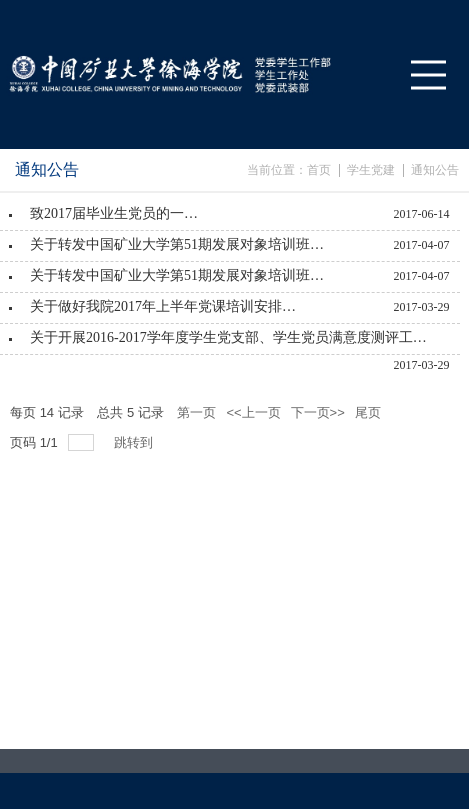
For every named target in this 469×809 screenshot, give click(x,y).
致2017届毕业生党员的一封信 (120, 213)
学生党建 (371, 170)
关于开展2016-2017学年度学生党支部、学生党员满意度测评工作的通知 (229, 337)
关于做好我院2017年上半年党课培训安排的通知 (167, 306)
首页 (319, 170)
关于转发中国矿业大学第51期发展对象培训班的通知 (179, 244)
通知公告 (435, 170)
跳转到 (135, 442)
